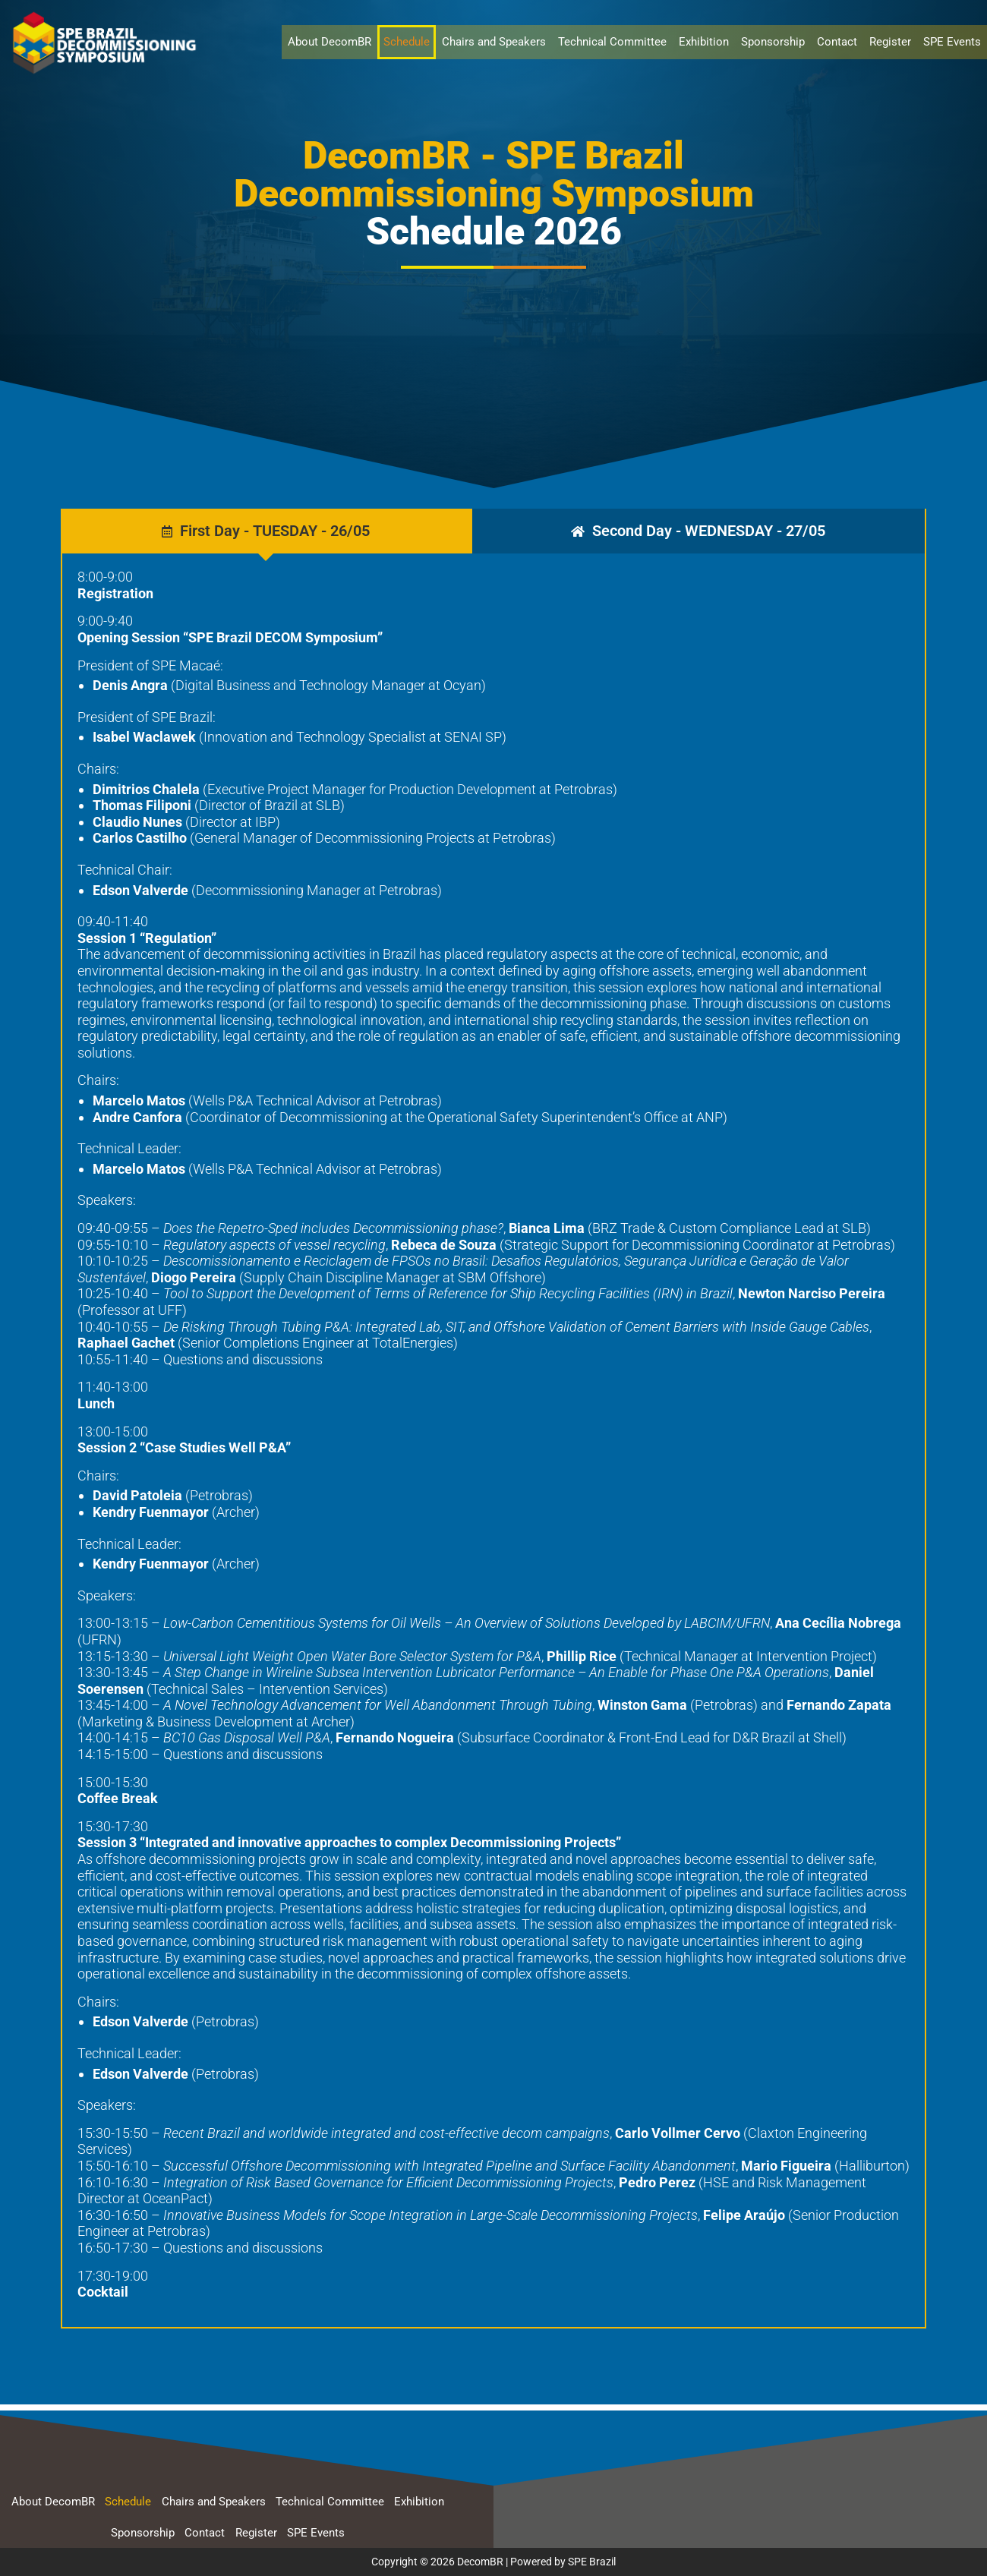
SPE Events (952, 42)
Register (890, 42)
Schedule (406, 42)
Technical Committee (612, 42)
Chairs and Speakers (494, 42)
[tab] (266, 531)
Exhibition (704, 42)
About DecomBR (329, 42)
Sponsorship (773, 42)
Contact (837, 42)
